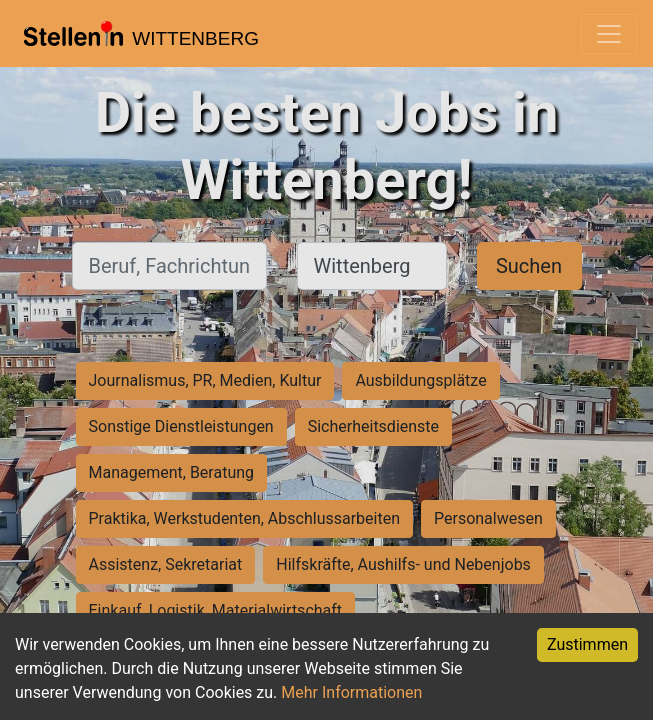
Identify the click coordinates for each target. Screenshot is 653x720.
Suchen (529, 266)
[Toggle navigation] (609, 34)
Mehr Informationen (351, 692)
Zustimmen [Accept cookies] (587, 644)
